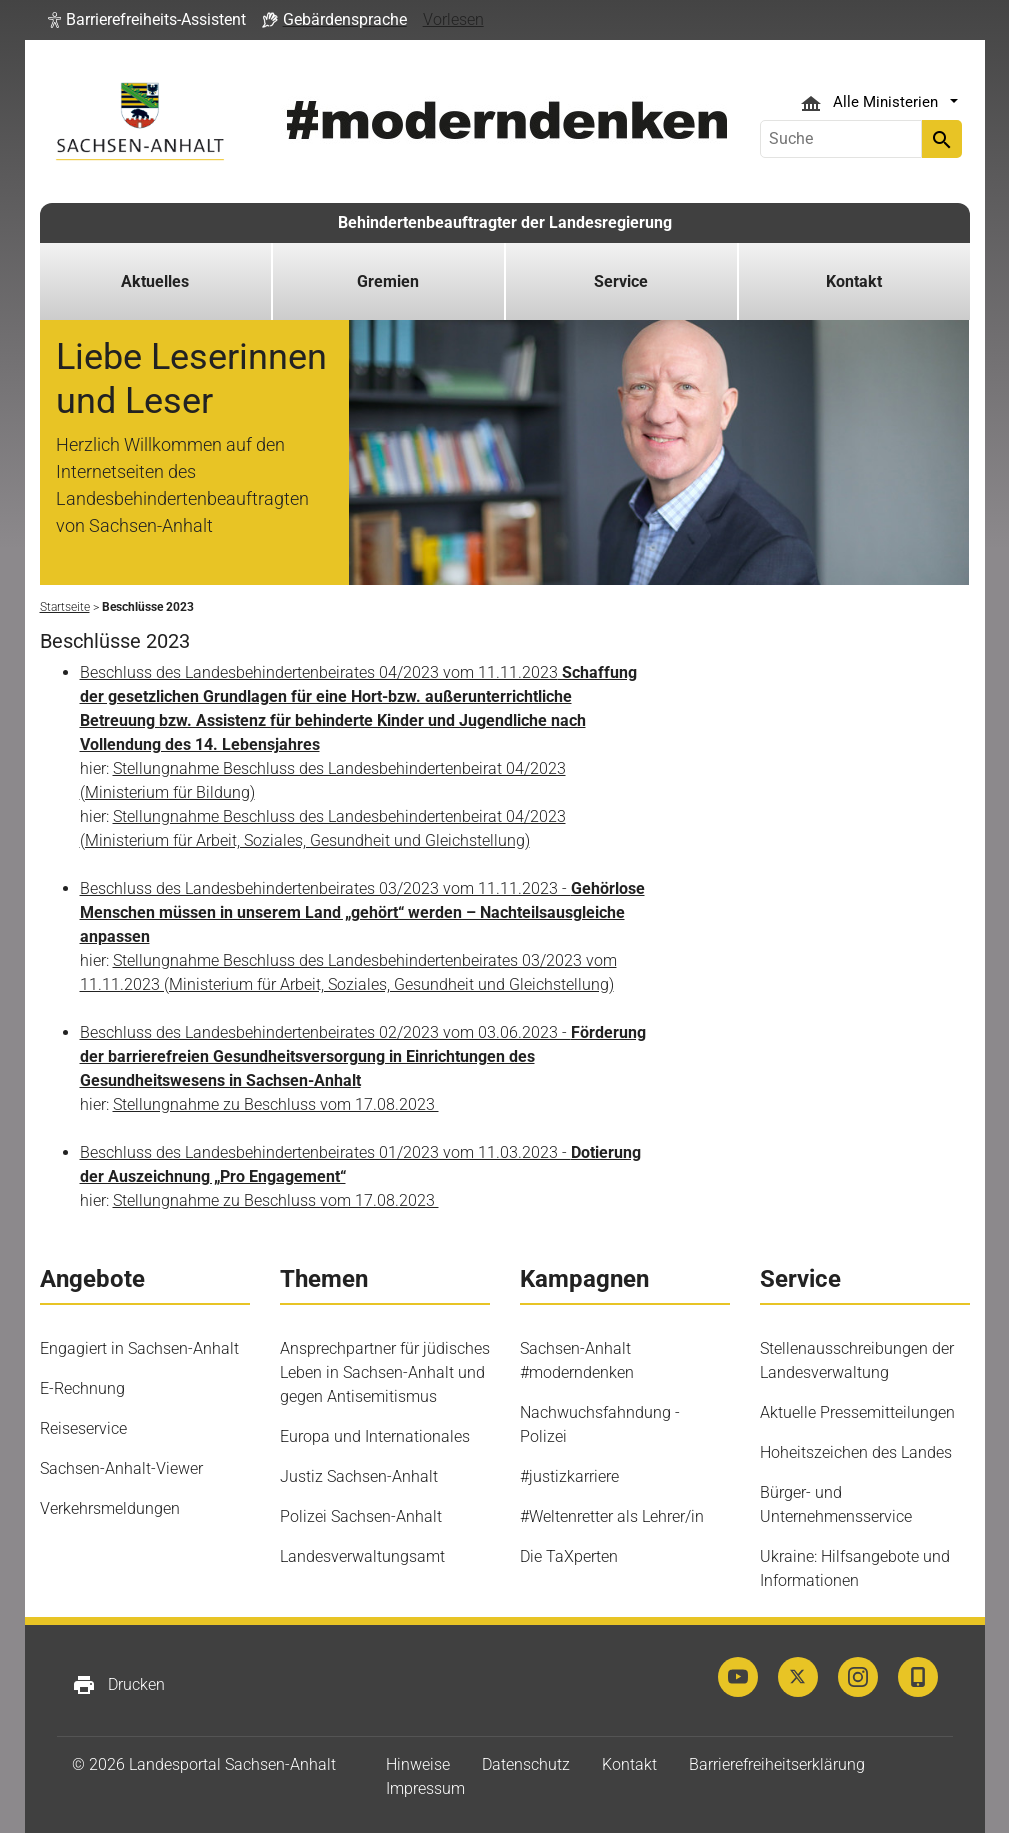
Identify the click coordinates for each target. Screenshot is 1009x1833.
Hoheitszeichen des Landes (856, 1452)
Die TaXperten (569, 1556)
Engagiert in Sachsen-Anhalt (139, 1348)
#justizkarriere (569, 1476)
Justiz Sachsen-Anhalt (359, 1476)
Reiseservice (83, 1428)
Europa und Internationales (375, 1436)
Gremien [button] (388, 281)
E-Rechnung (82, 1388)
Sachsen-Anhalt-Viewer (121, 1468)
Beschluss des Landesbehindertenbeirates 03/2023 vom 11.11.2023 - (362, 912)
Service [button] (621, 281)
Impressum (425, 1788)
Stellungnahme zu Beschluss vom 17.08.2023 (276, 1104)
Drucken (118, 1685)
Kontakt (629, 1764)
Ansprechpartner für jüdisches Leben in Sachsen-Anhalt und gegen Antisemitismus (385, 1372)
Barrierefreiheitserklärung (777, 1764)
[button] (147, 20)
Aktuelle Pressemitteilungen (857, 1412)
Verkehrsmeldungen (110, 1508)
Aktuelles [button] (155, 281)
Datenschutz (526, 1764)
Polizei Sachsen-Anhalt (361, 1516)
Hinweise (418, 1764)
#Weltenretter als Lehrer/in (612, 1516)
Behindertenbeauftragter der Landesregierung (505, 222)
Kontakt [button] (854, 281)
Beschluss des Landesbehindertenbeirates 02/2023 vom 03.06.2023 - (363, 1056)
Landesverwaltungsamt (362, 1556)
